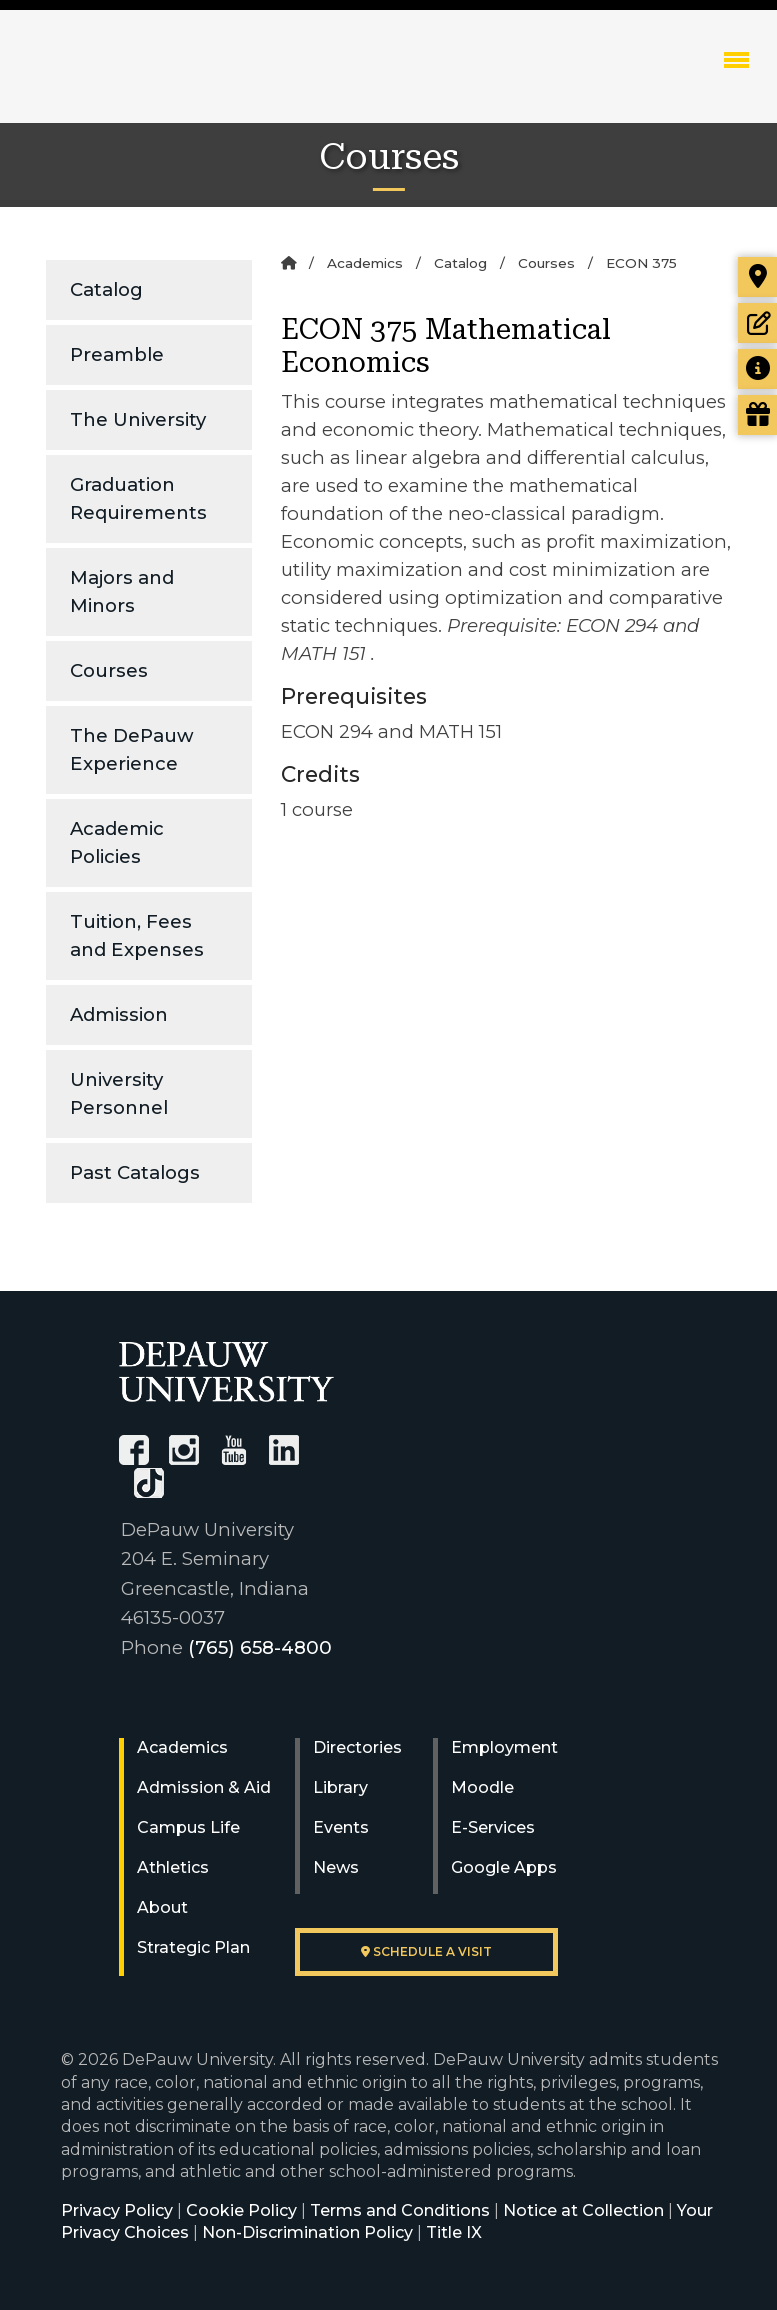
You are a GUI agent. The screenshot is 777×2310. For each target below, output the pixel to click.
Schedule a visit (426, 1951)
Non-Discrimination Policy (307, 2232)
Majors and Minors (122, 591)
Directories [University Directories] (357, 1747)
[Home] (288, 263)
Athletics (173, 1867)
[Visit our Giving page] (757, 415)
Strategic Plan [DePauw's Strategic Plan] (193, 1947)
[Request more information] (757, 369)
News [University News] (336, 1867)
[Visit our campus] (757, 277)
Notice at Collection (583, 2210)
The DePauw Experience (132, 749)
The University (138, 419)
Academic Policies (117, 842)
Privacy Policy (117, 2210)
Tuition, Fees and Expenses (137, 935)
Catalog (106, 289)
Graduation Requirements (138, 498)
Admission (119, 1014)
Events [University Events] (341, 1827)
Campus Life (188, 1827)
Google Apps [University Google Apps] (504, 1867)
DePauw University (140, 80)
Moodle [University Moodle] (482, 1787)
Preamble (117, 354)
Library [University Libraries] (340, 1787)
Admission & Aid (204, 1787)
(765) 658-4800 (260, 1647)
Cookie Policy (241, 2210)
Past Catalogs (135, 1172)
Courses (109, 670)
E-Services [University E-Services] (493, 1827)
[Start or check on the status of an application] (757, 323)
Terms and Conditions (400, 2210)
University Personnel (119, 1093)
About (162, 1907)
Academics (365, 263)
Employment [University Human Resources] (504, 1747)
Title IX (454, 2232)
